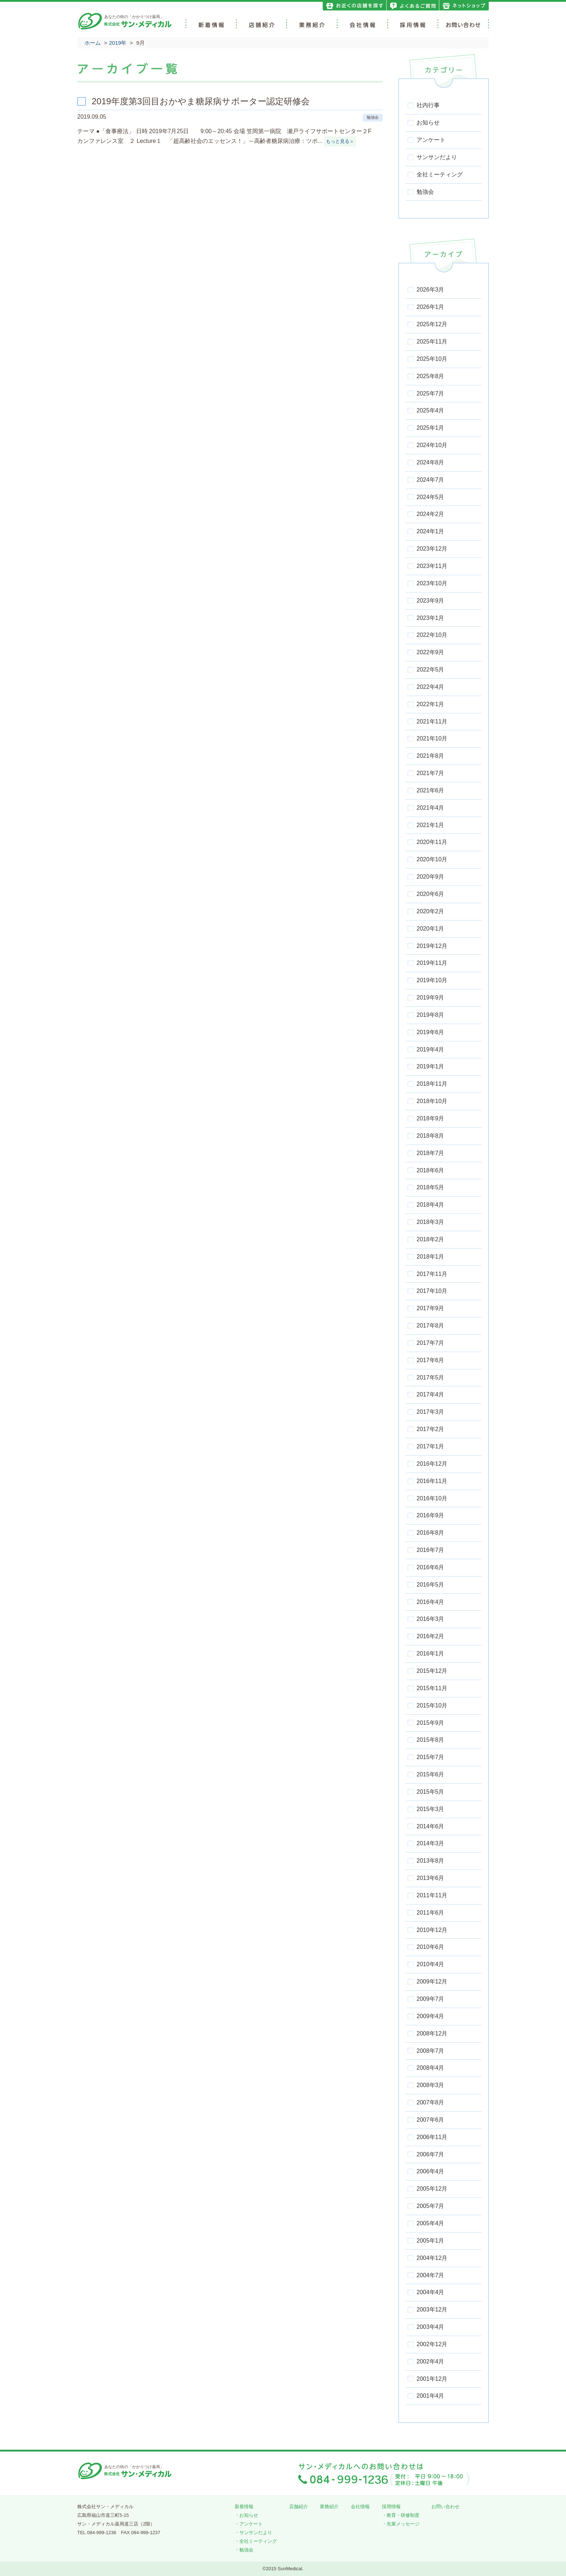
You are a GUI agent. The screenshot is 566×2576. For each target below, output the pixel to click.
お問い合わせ (445, 2506)
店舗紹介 (298, 2506)
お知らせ (248, 2515)
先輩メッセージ (403, 2524)
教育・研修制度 (403, 2515)
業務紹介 (329, 2506)
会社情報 (360, 2506)
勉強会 (373, 117)
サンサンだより (255, 2532)
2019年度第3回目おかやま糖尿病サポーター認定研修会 (201, 101)
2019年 (117, 43)
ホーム (92, 43)
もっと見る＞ (340, 141)
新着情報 (244, 2506)
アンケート (251, 2524)
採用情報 (391, 2506)
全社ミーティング (258, 2541)
